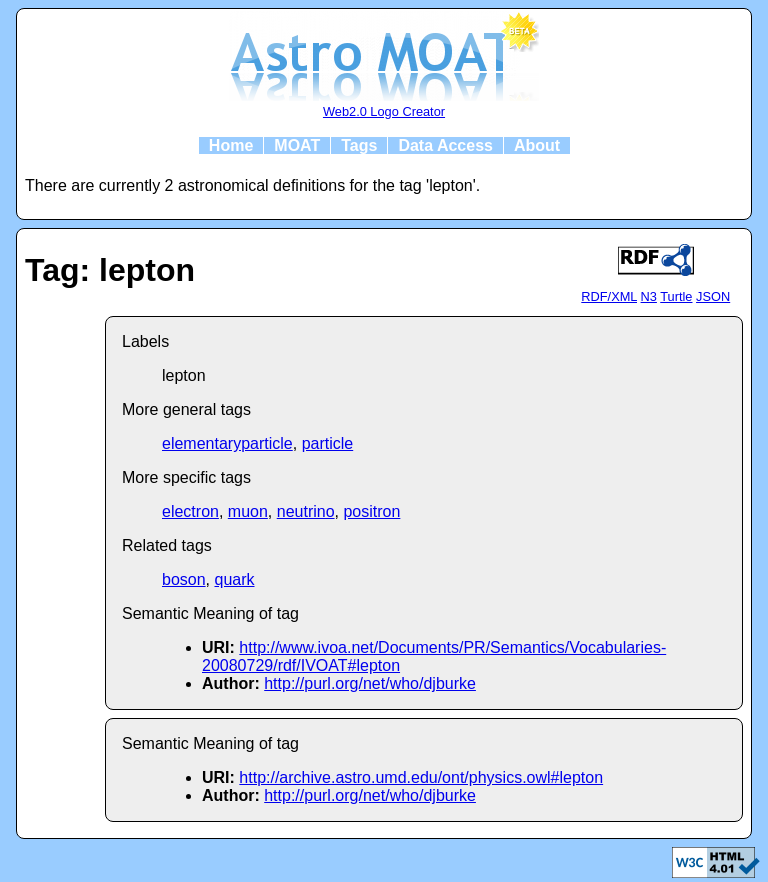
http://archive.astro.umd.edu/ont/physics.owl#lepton (421, 777)
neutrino (306, 511)
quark (234, 579)
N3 (649, 296)
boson (184, 579)
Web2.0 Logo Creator (384, 111)
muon (248, 511)
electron (190, 511)
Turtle (676, 296)
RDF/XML (609, 296)
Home (231, 145)
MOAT (297, 145)
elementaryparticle (227, 443)
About (537, 145)
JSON (713, 296)
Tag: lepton (110, 270)
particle (328, 443)
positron (371, 511)
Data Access (445, 145)
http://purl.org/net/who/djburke (370, 683)
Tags (359, 145)
